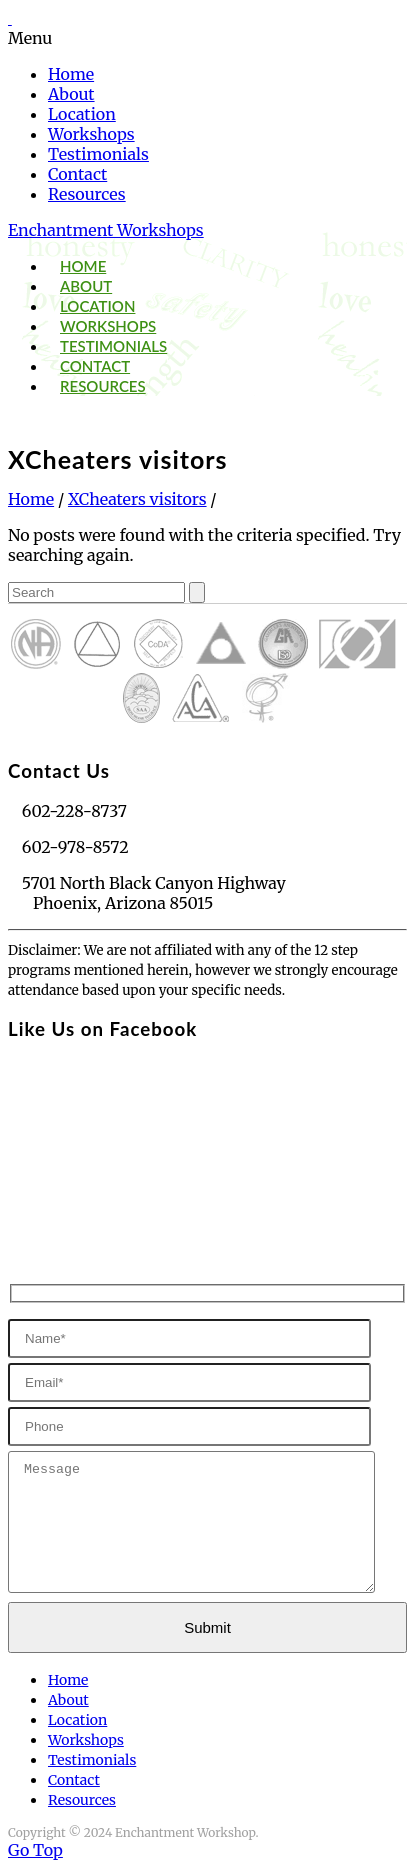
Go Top (35, 1850)
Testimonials (98, 154)
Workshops (91, 134)
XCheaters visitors (137, 499)
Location (82, 114)
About (71, 94)
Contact (77, 174)
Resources (87, 194)
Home (71, 74)
